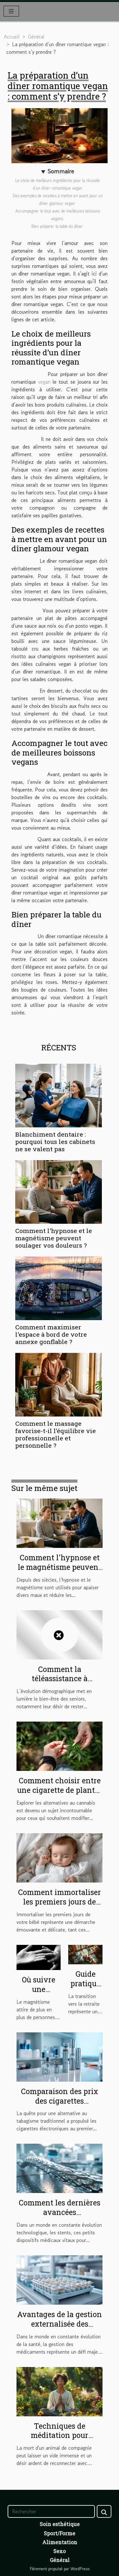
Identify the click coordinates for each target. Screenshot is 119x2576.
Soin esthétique (60, 2524)
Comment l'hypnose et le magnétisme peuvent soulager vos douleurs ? (53, 1238)
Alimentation (59, 2542)
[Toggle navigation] (11, 11)
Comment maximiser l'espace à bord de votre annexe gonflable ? (51, 1334)
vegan (44, 382)
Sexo (59, 2551)
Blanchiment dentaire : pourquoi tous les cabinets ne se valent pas (55, 1141)
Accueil (12, 36)
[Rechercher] (51, 2511)
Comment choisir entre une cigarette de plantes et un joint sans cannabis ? (59, 1795)
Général (36, 36)
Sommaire (61, 171)
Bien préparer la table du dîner (57, 226)
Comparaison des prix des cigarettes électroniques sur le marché (59, 2105)
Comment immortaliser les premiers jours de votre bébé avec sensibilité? (59, 1906)
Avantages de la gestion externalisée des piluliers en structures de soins (59, 2328)
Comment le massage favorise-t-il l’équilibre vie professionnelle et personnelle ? (55, 1434)
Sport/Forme (59, 2533)
